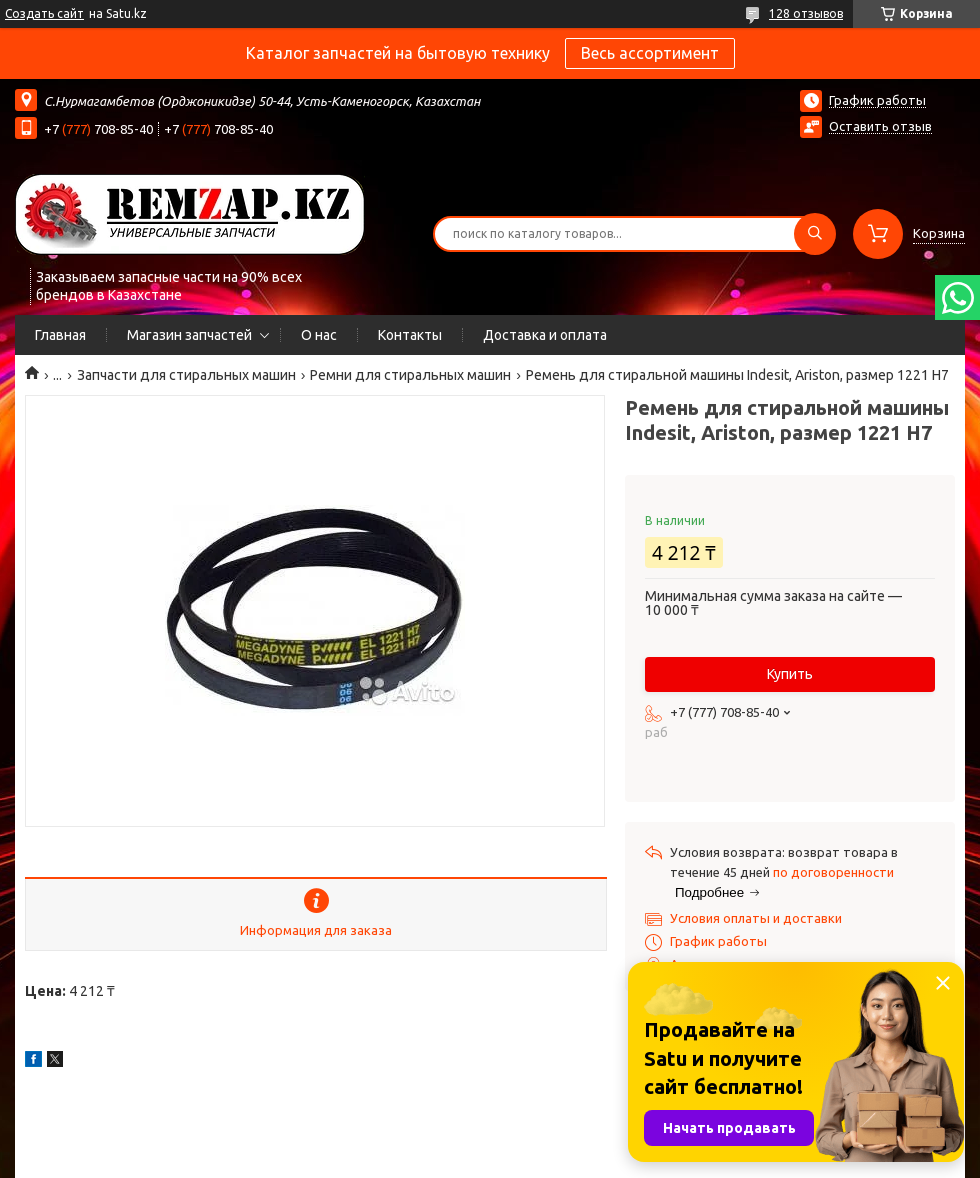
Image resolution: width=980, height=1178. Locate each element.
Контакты (410, 335)
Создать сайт (44, 13)
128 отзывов (806, 13)
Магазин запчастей (189, 335)
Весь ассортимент (650, 53)
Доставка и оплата (545, 335)
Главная (60, 335)
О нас (319, 335)
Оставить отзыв (880, 126)
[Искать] (815, 234)
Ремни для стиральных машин (410, 375)
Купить (790, 674)
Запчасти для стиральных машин (186, 375)
